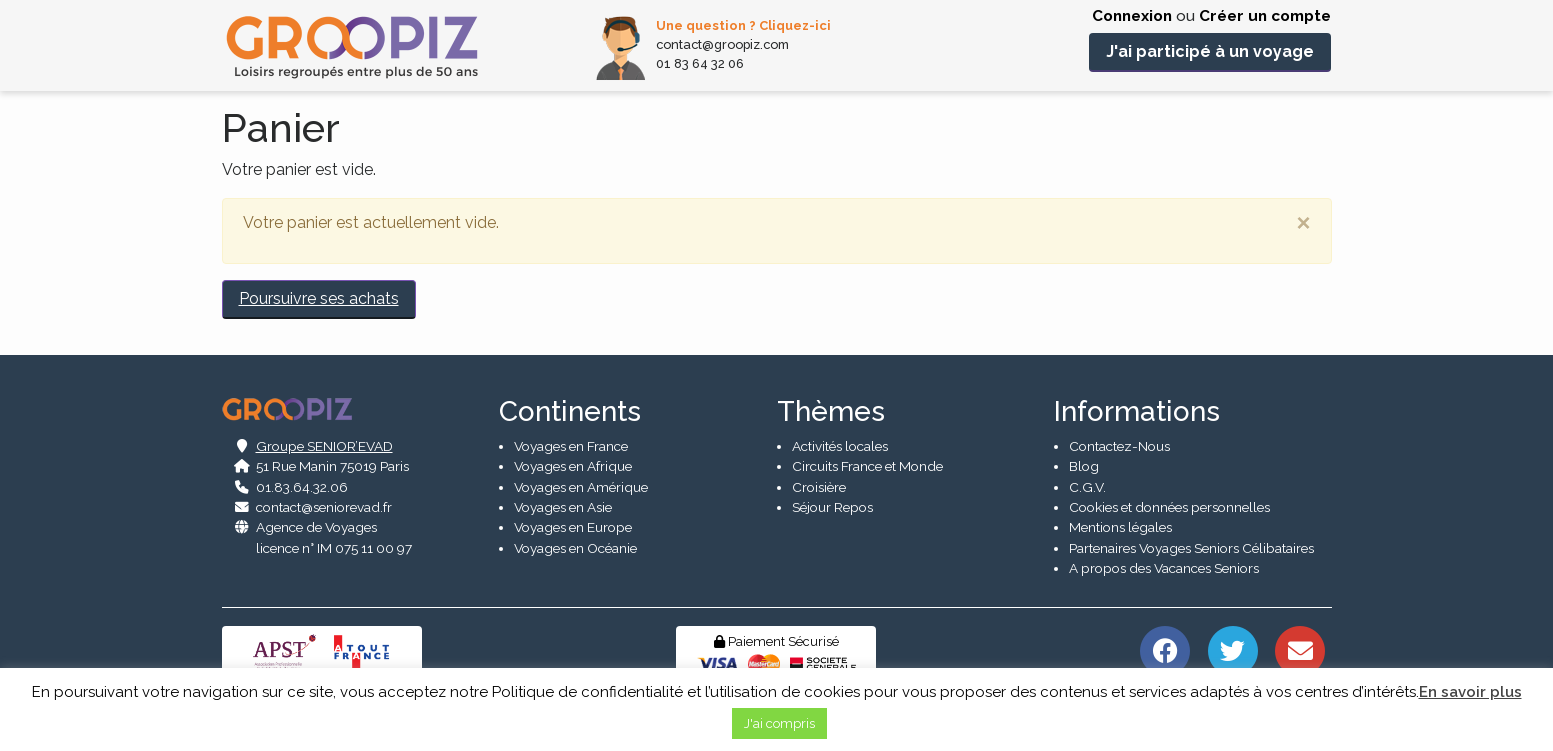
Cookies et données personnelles (1169, 507)
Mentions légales (1120, 528)
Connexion (1132, 16)
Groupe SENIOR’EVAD (324, 446)
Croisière (819, 487)
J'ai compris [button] (779, 723)
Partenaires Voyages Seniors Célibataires (1191, 548)
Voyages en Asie (563, 507)
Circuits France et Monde (867, 466)
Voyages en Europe (573, 528)
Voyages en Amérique (581, 487)
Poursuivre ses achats (319, 298)
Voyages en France (571, 446)
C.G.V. (1087, 487)
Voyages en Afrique (573, 466)
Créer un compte (1265, 16)
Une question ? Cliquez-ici (743, 25)
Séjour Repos (832, 507)
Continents (570, 411)
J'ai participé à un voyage (1210, 51)
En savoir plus (1470, 692)
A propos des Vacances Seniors (1164, 568)
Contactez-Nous (1119, 446)
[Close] (1303, 223)
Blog (1084, 466)
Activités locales (840, 446)
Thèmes (831, 411)
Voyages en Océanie (575, 548)
